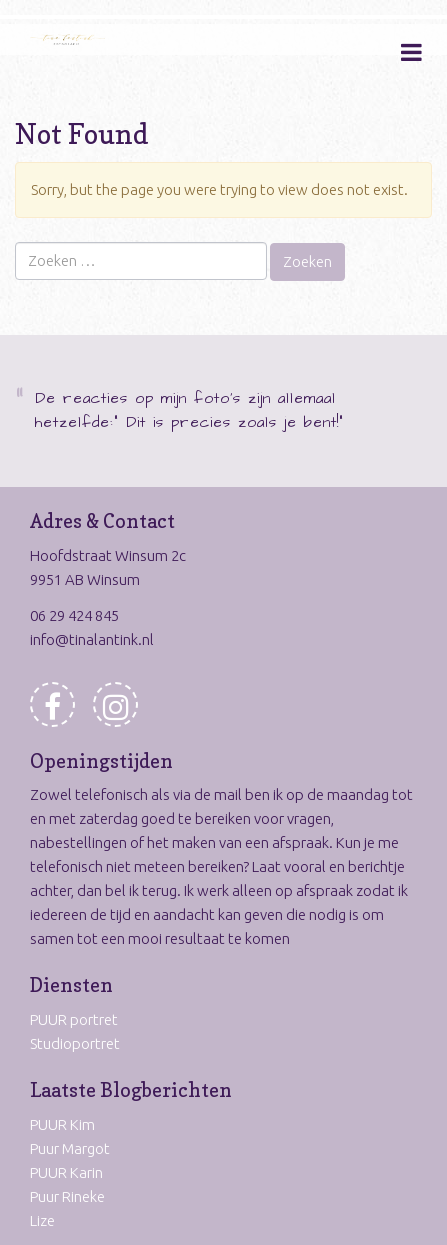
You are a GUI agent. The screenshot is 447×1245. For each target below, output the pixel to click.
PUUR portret (74, 1019)
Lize (42, 1220)
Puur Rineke (67, 1196)
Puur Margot (70, 1148)
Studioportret (75, 1043)
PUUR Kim (62, 1124)
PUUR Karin (66, 1172)
